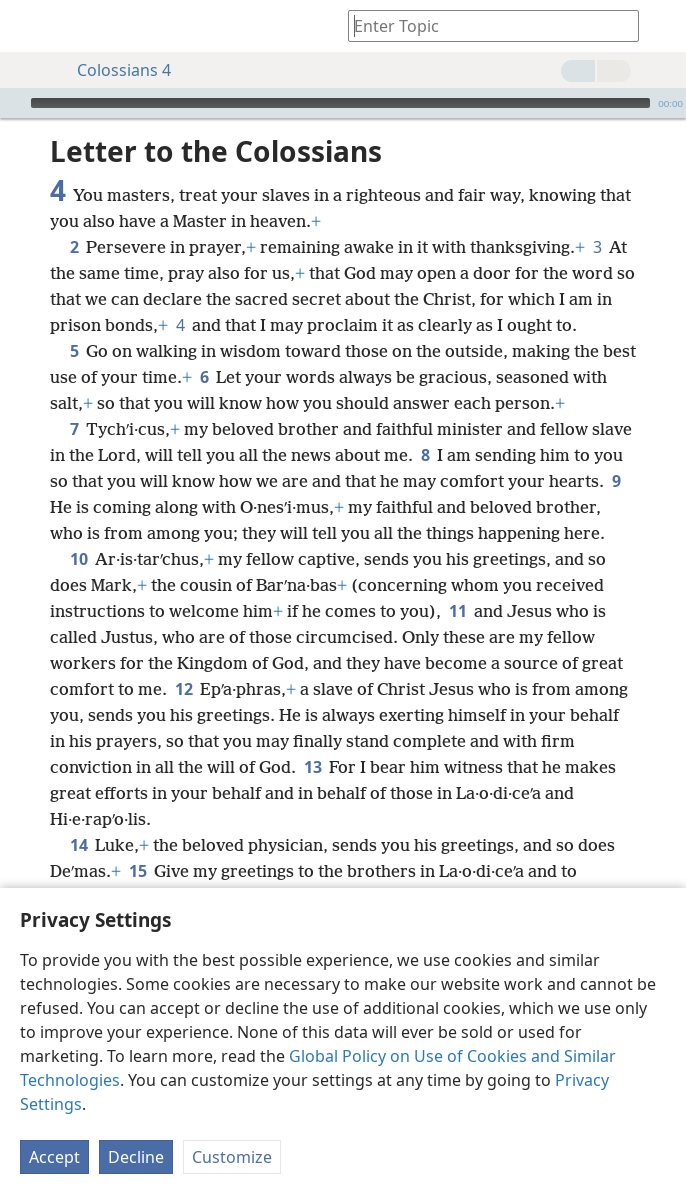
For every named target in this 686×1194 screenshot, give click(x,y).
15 (137, 871)
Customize (232, 1157)
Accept (54, 1157)
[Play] (13, 103)
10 (78, 559)
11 (457, 611)
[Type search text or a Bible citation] (484, 25)
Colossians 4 (114, 70)
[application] (343, 103)
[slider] (340, 103)
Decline (136, 1157)
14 (78, 845)
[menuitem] (30, 26)
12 (183, 689)
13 (312, 767)
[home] (30, 26)
